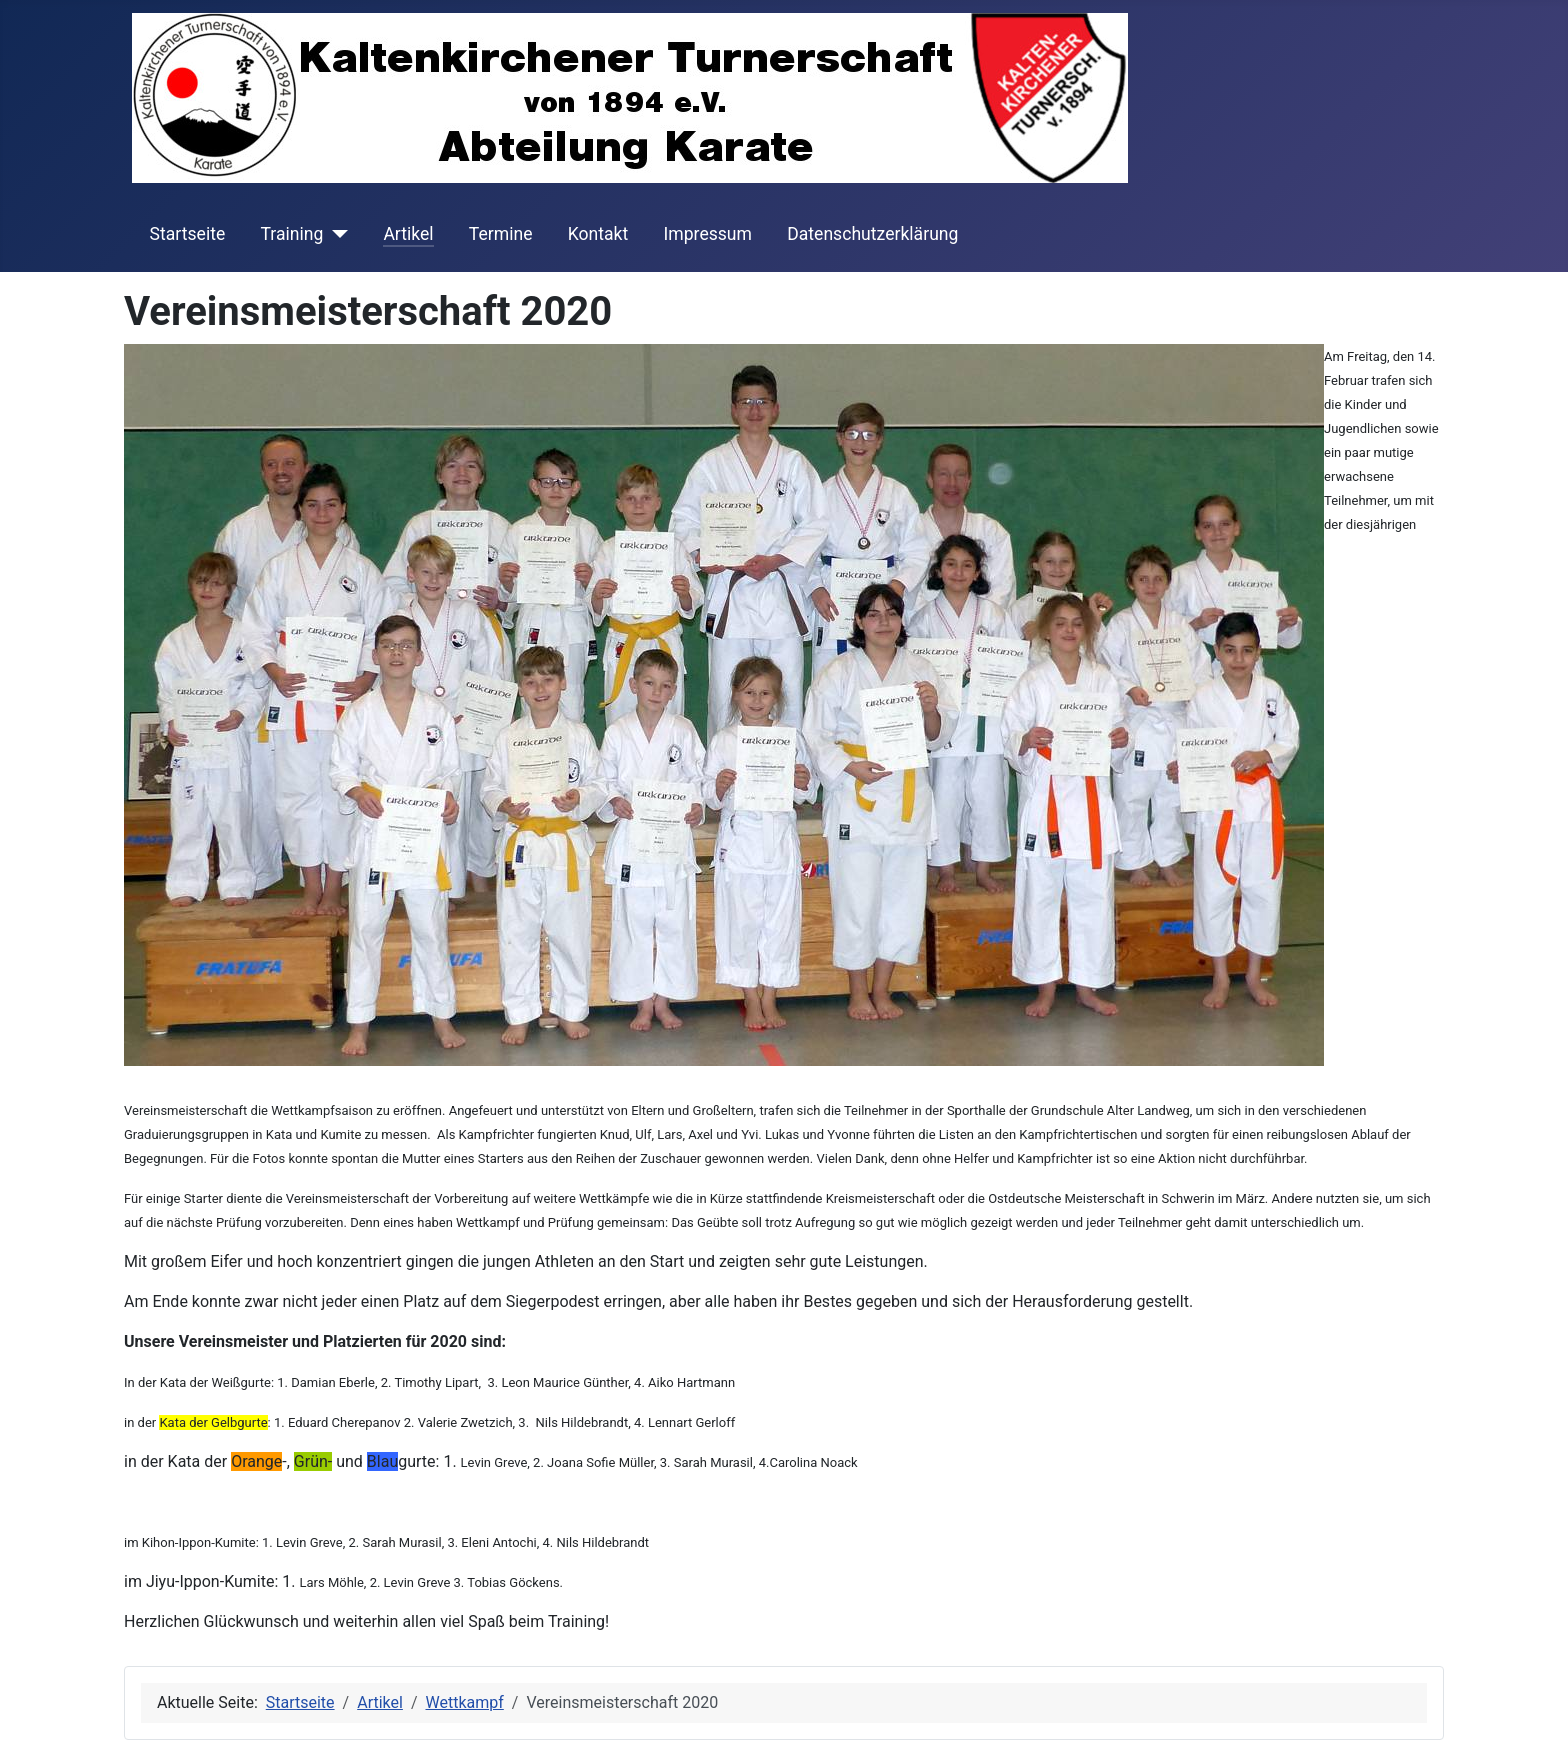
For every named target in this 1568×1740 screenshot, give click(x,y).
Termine (501, 234)
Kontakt (598, 234)
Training (291, 234)
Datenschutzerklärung (872, 234)
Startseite (188, 234)
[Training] (335, 234)
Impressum (707, 234)
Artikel (408, 234)
